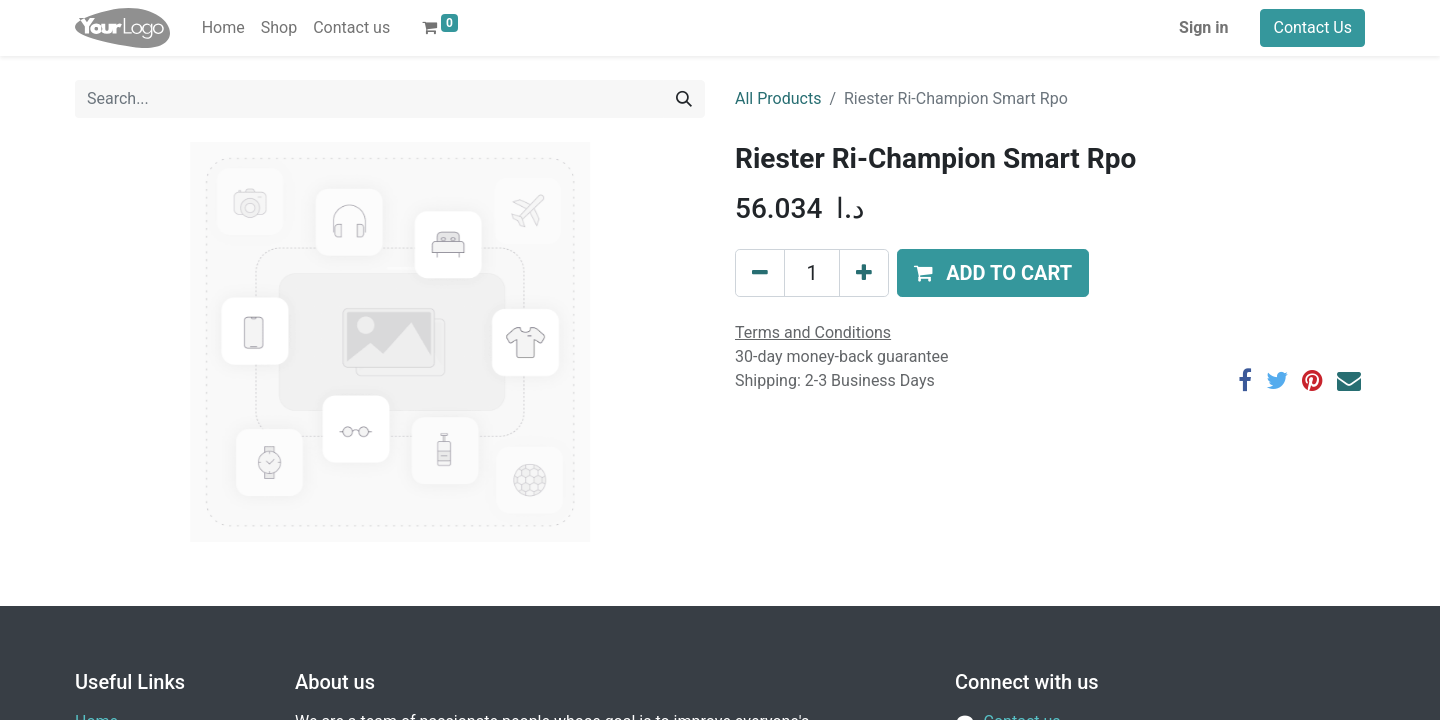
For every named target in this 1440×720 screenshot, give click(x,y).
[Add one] (864, 273)
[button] (993, 273)
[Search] (684, 99)
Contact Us (1312, 27)
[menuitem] (223, 28)
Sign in (1203, 27)
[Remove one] (760, 273)
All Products (778, 98)
